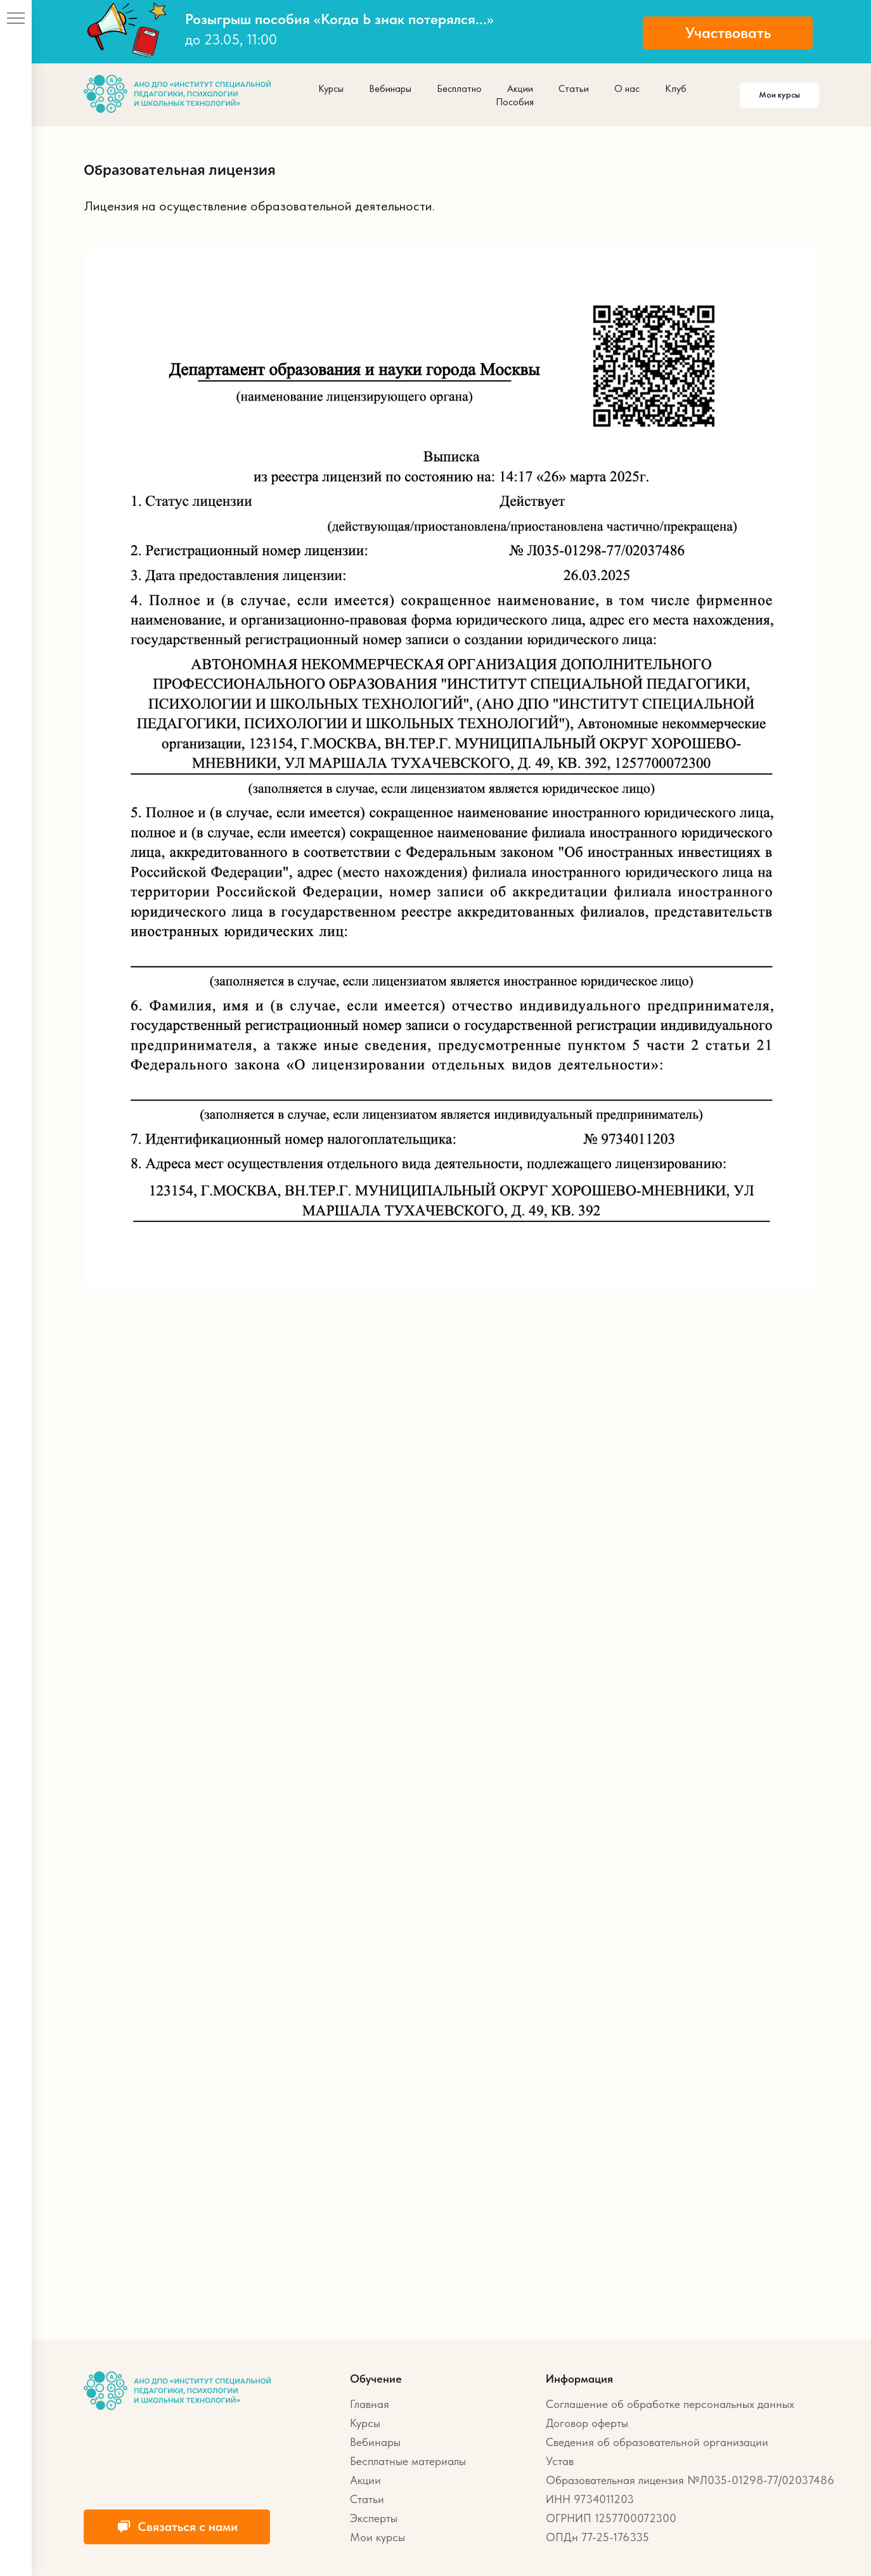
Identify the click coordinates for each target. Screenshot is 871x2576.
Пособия (515, 101)
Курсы (331, 88)
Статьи (573, 88)
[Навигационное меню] (16, 19)
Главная (369, 2404)
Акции (520, 88)
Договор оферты (587, 2423)
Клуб (676, 88)
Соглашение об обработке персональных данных (670, 2404)
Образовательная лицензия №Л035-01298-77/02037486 (690, 2480)
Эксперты (373, 2518)
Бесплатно (459, 88)
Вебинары (390, 88)
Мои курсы (377, 2537)
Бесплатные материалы (408, 2461)
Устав (560, 2461)
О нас (627, 88)
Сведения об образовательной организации (657, 2442)
